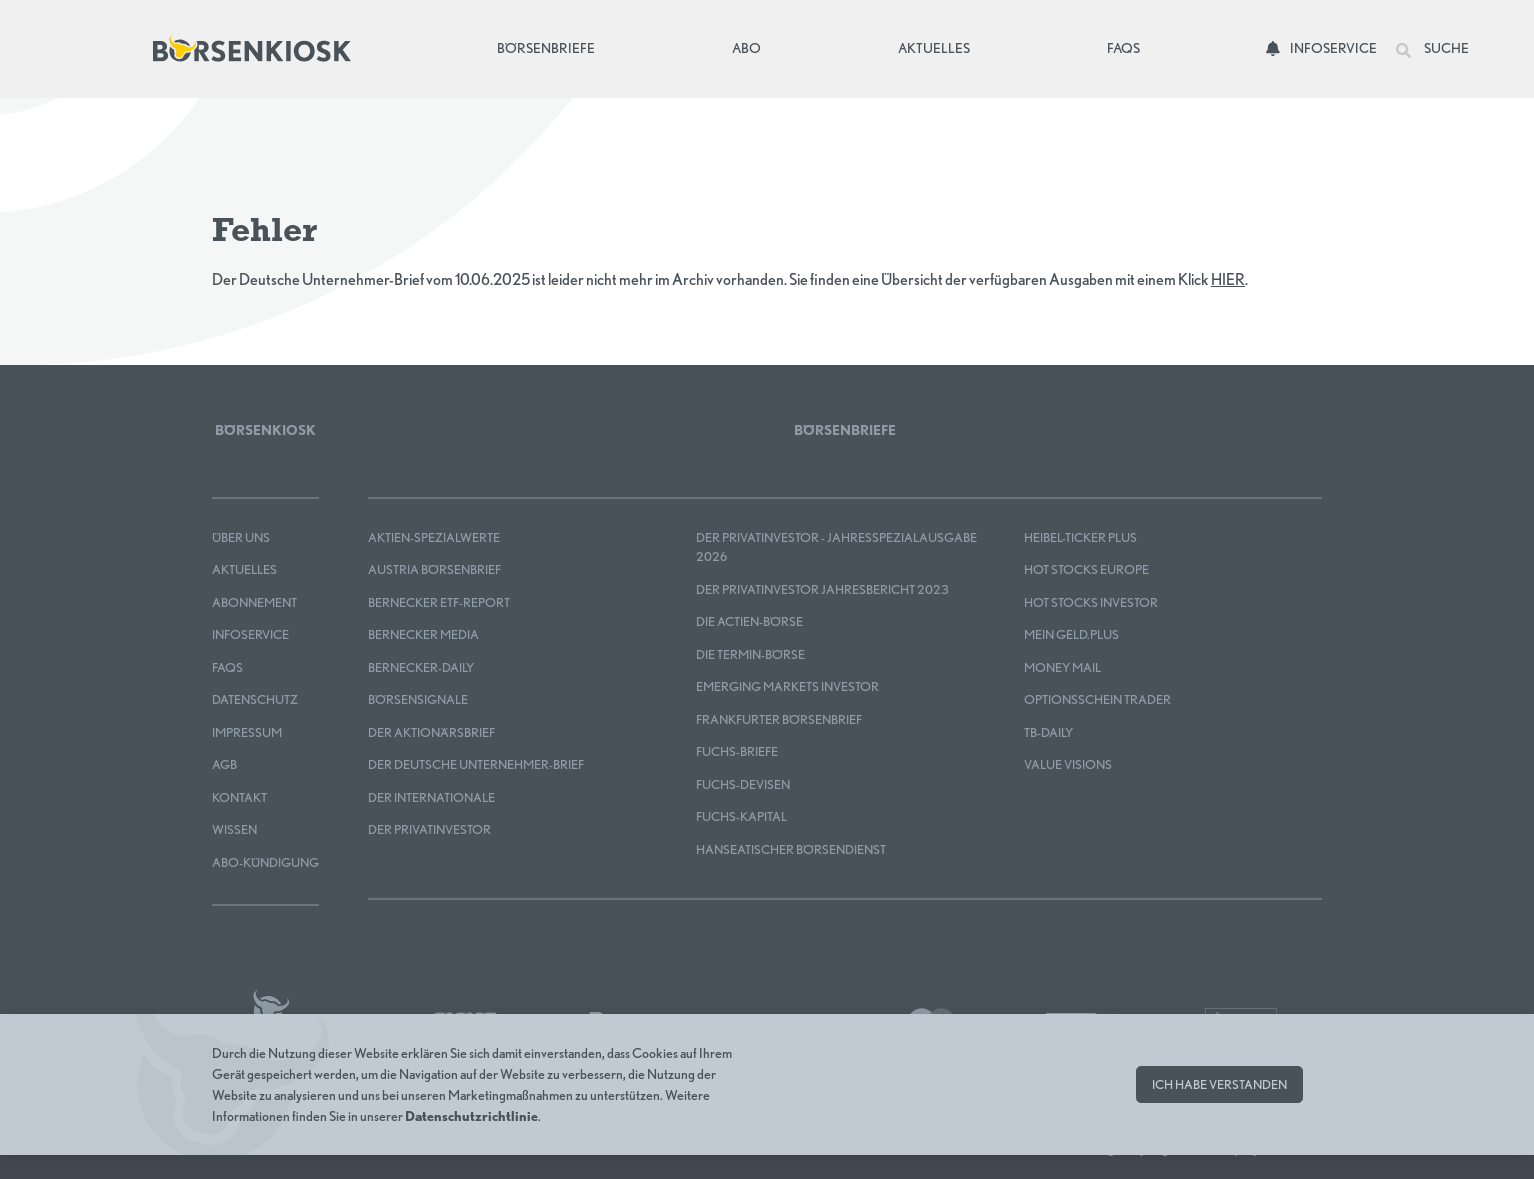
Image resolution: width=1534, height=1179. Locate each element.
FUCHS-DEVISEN (743, 784)
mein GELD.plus (1071, 634)
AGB (224, 764)
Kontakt (239, 797)
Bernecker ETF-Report (439, 602)
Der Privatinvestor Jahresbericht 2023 (822, 589)
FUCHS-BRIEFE (737, 751)
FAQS (227, 667)
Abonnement (254, 602)
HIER (1228, 279)
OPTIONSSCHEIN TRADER (1097, 699)
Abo (746, 48)
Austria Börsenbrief (434, 569)
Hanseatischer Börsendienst (791, 849)
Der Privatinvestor (429, 829)
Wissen (234, 829)
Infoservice (1321, 48)
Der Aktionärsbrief (431, 732)
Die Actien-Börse (749, 621)
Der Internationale (431, 797)
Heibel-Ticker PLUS (1080, 537)
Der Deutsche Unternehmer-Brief (476, 764)
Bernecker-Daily (421, 667)
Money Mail (1062, 667)
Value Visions (1068, 764)
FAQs (1123, 48)
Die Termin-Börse (750, 654)
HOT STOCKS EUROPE (1086, 569)
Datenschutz (255, 699)
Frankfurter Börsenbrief (779, 719)
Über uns (241, 537)
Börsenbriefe (551, 46)
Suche (1432, 49)
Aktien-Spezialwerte (434, 537)
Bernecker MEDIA (423, 634)
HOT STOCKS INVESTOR (1091, 602)
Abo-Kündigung (265, 862)
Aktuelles (934, 48)
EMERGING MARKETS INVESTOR (787, 686)
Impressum (247, 732)
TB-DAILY (1048, 732)
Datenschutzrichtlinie (471, 1116)
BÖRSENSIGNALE (418, 699)
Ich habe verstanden (1219, 1084)
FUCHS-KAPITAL (741, 816)
